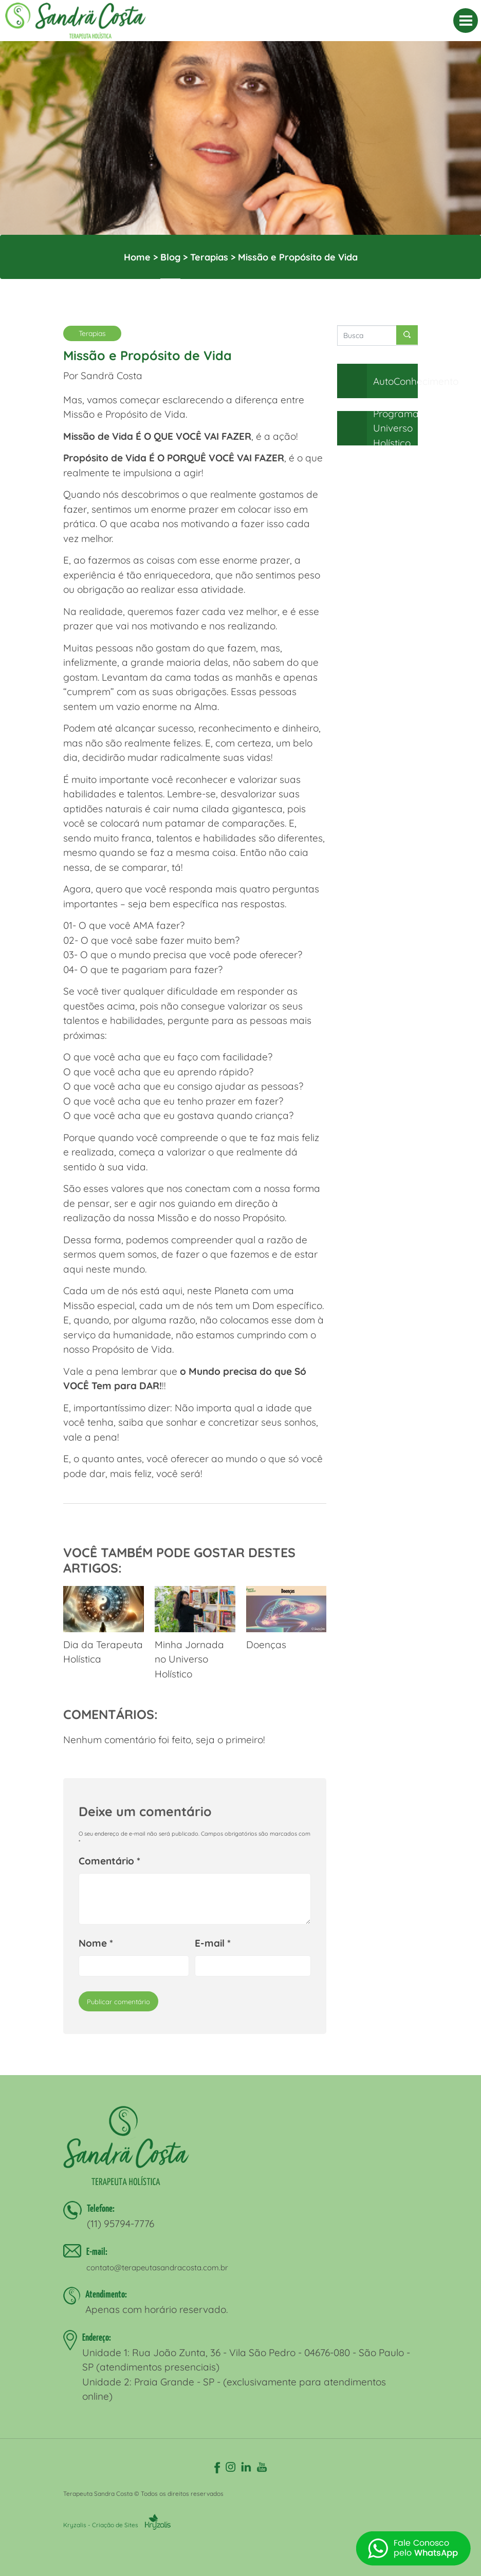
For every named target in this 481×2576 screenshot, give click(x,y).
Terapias (209, 257)
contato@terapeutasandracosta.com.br (157, 2267)
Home (137, 257)
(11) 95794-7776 (120, 2223)
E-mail (213, 1943)
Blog (170, 257)
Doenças (286, 1618)
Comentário (109, 1861)
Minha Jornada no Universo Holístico (195, 1633)
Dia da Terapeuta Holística (103, 1625)
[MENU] (465, 20)
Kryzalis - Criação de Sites (117, 2525)
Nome (96, 1943)
